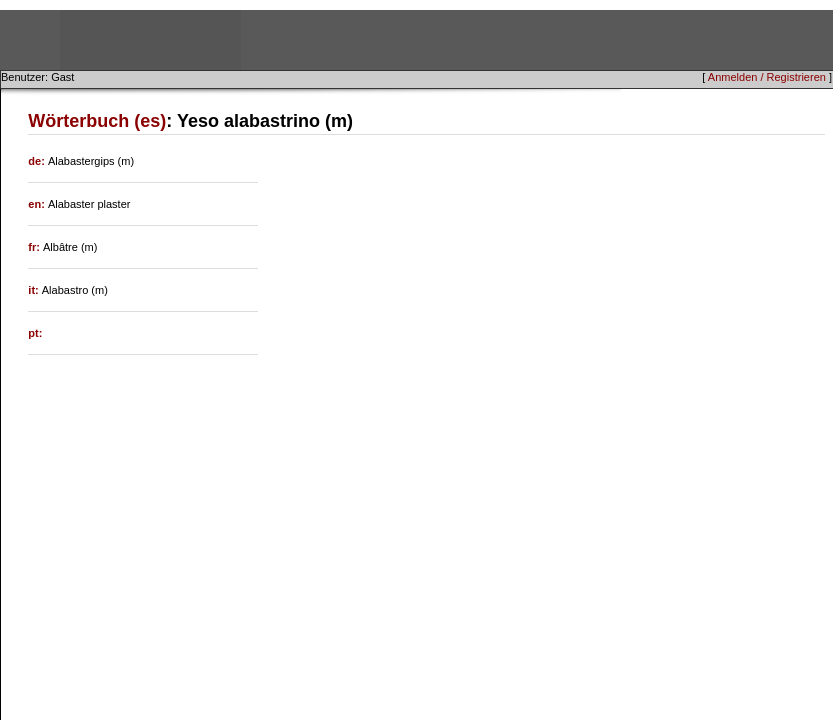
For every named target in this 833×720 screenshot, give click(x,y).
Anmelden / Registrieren (767, 77)
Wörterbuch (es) (97, 121)
